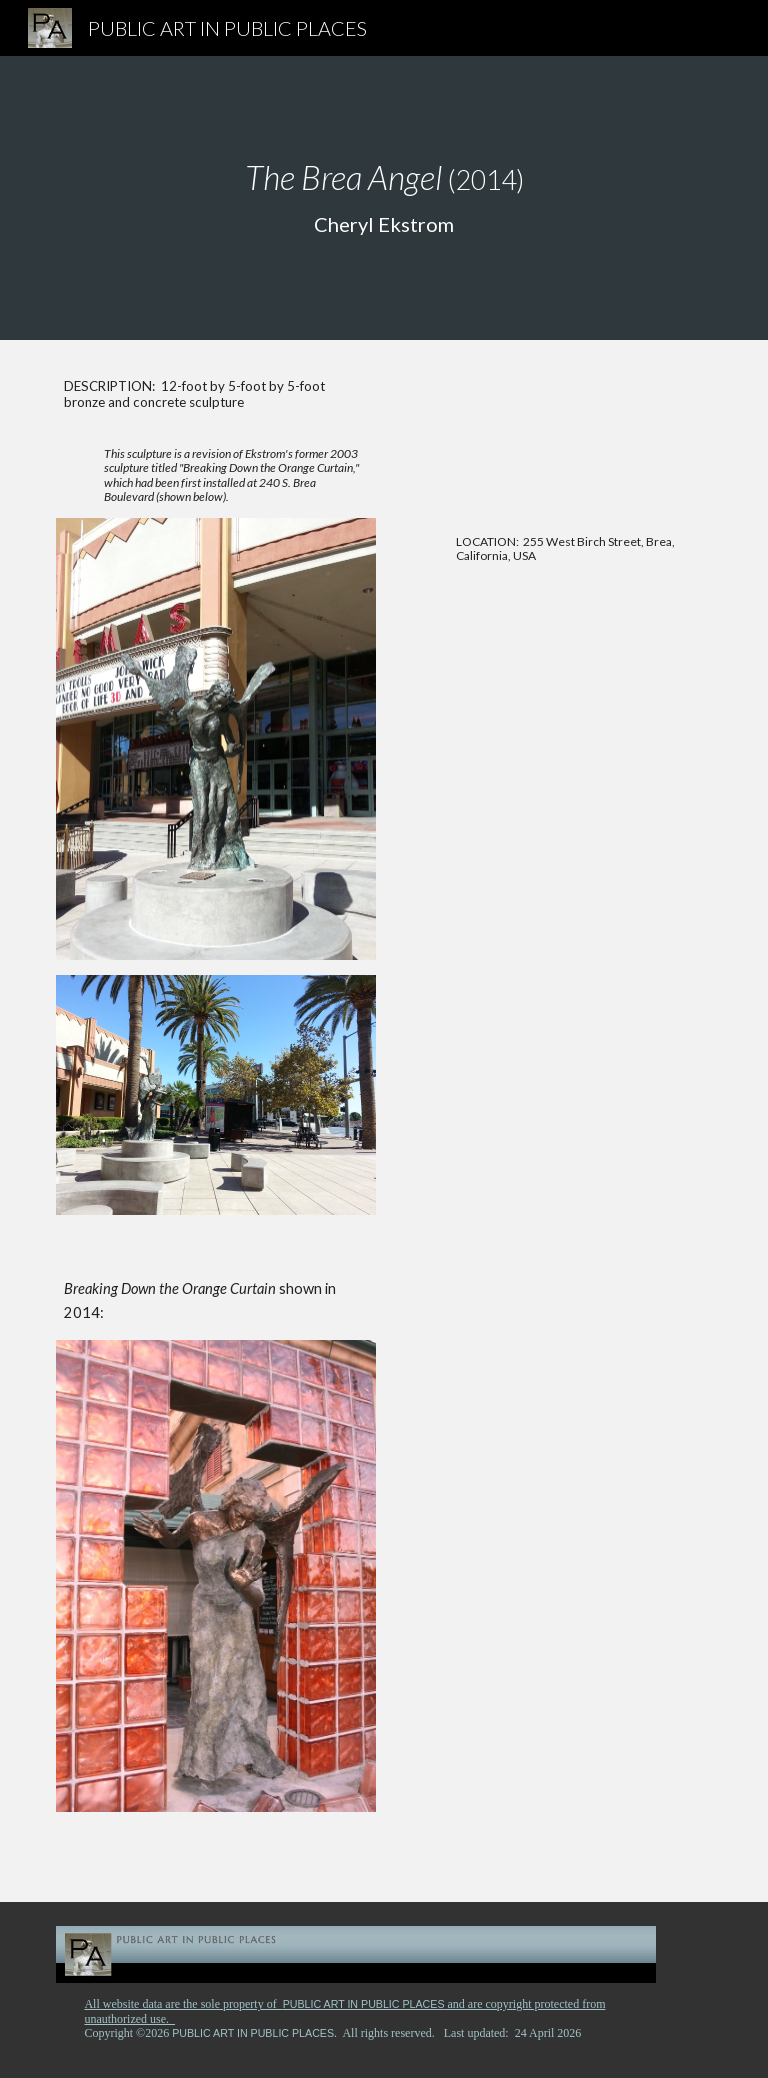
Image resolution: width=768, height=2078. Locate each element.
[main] (383, 198)
